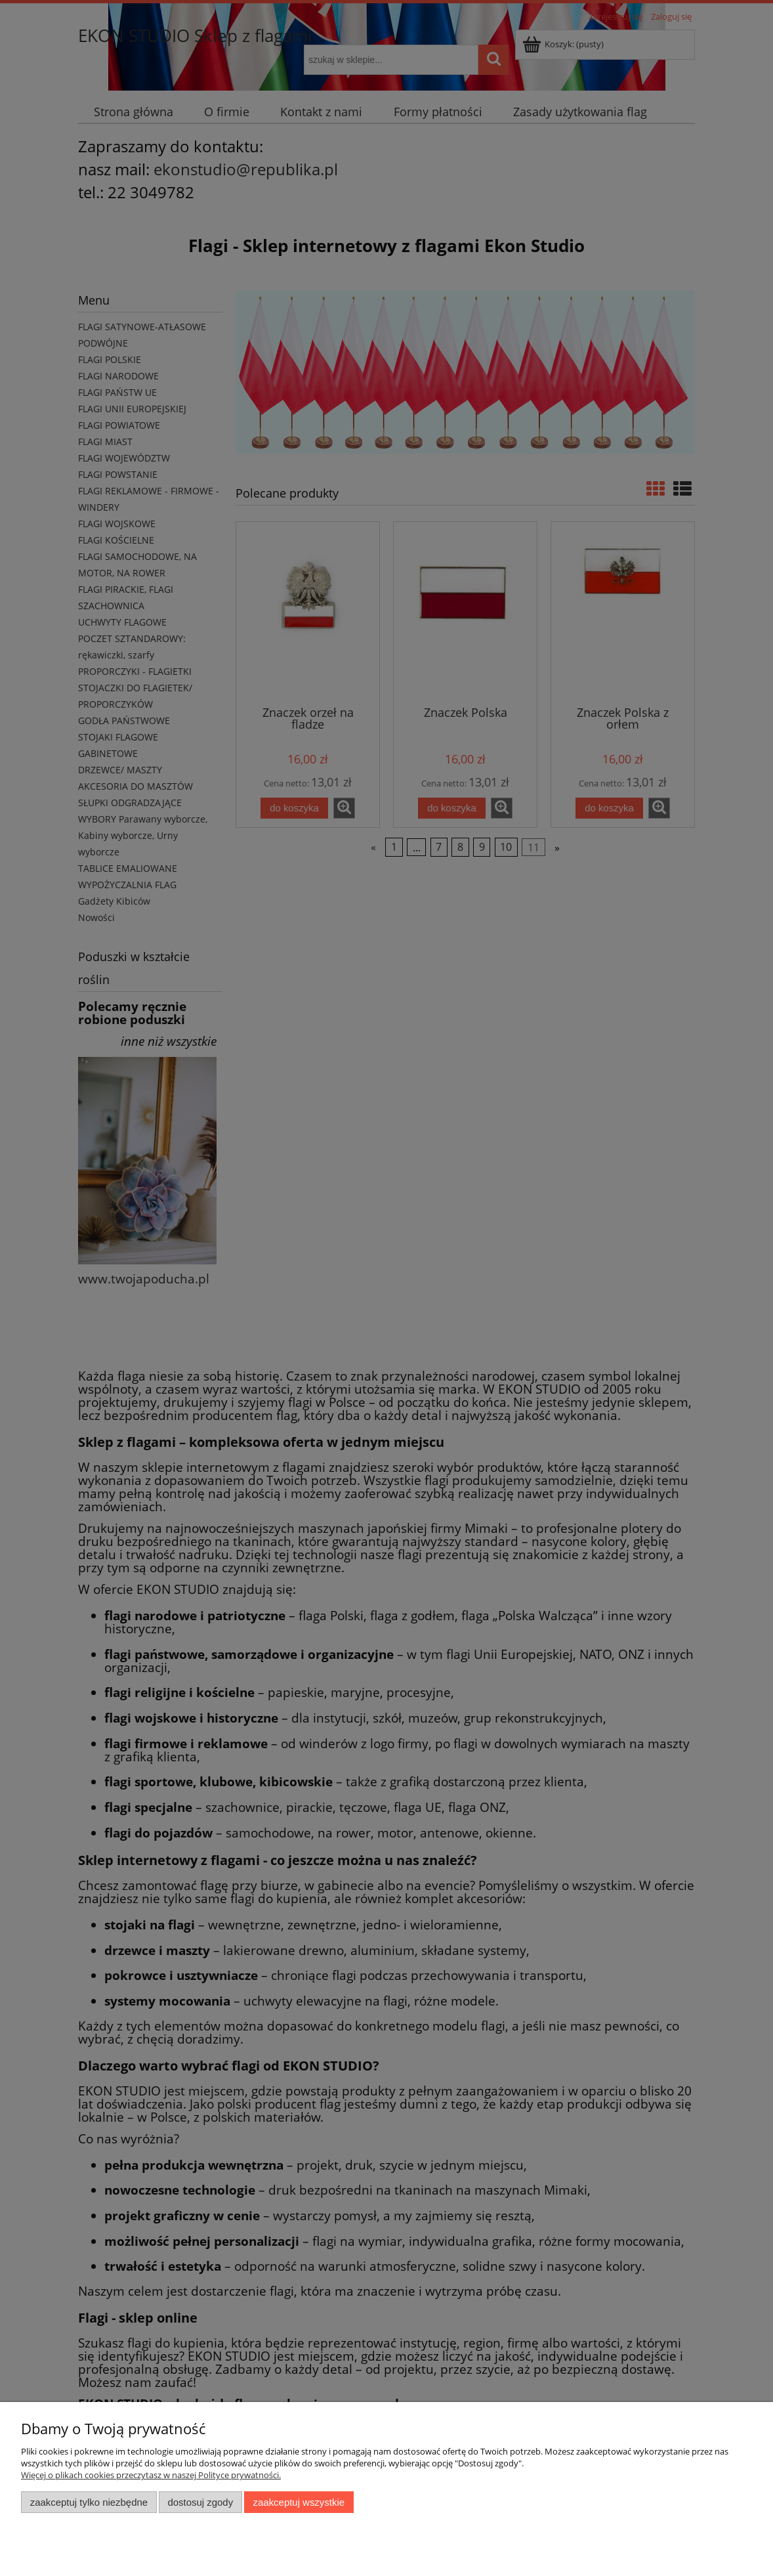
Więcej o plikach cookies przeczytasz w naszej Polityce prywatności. (151, 2475)
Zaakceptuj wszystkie (299, 2502)
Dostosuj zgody (200, 2502)
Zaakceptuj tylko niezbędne (89, 2502)
